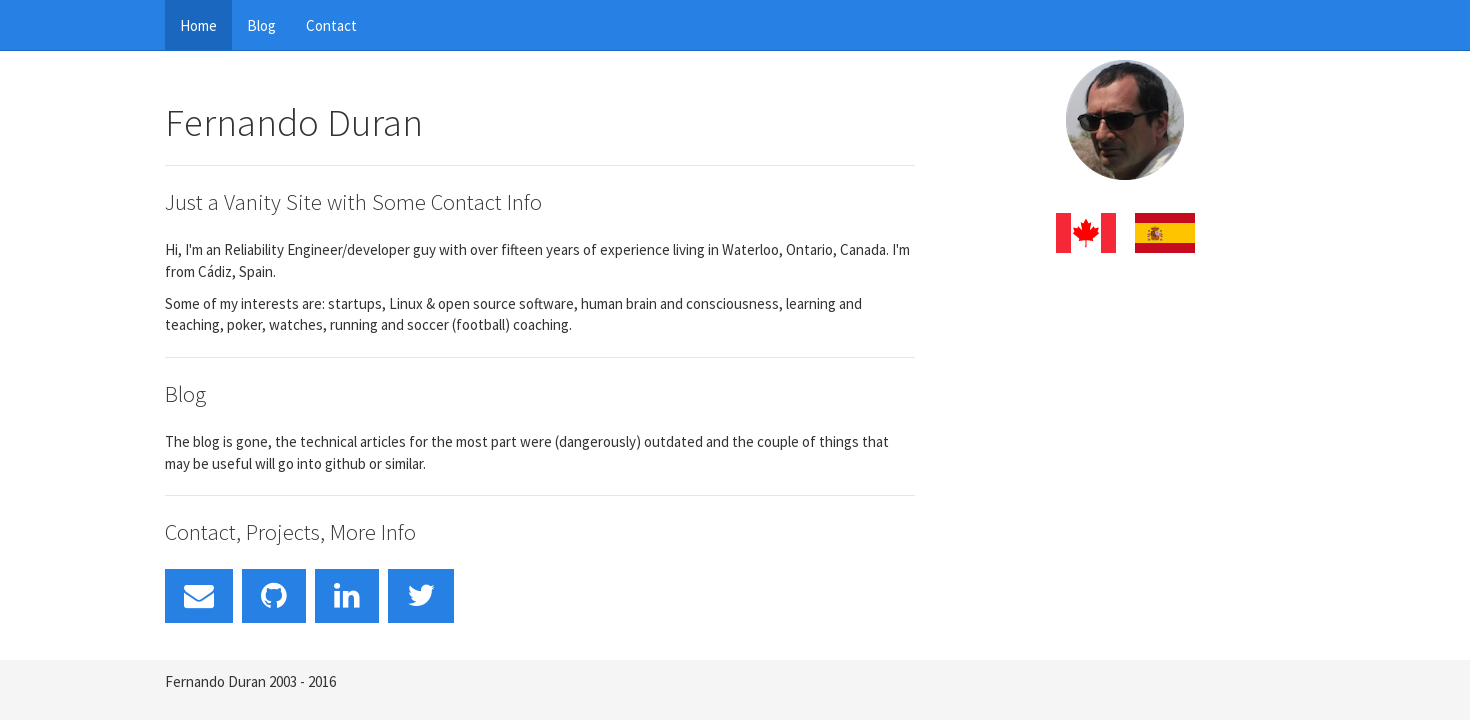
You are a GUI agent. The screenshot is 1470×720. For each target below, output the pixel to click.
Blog (261, 25)
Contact (331, 25)
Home (198, 25)
